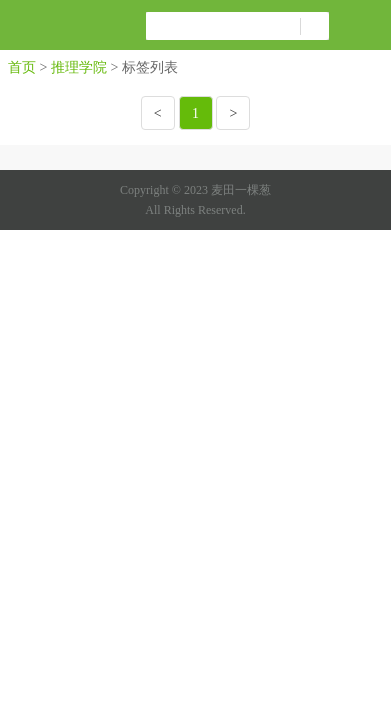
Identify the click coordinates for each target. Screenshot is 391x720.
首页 (22, 67)
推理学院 (79, 67)
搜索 (315, 26)
